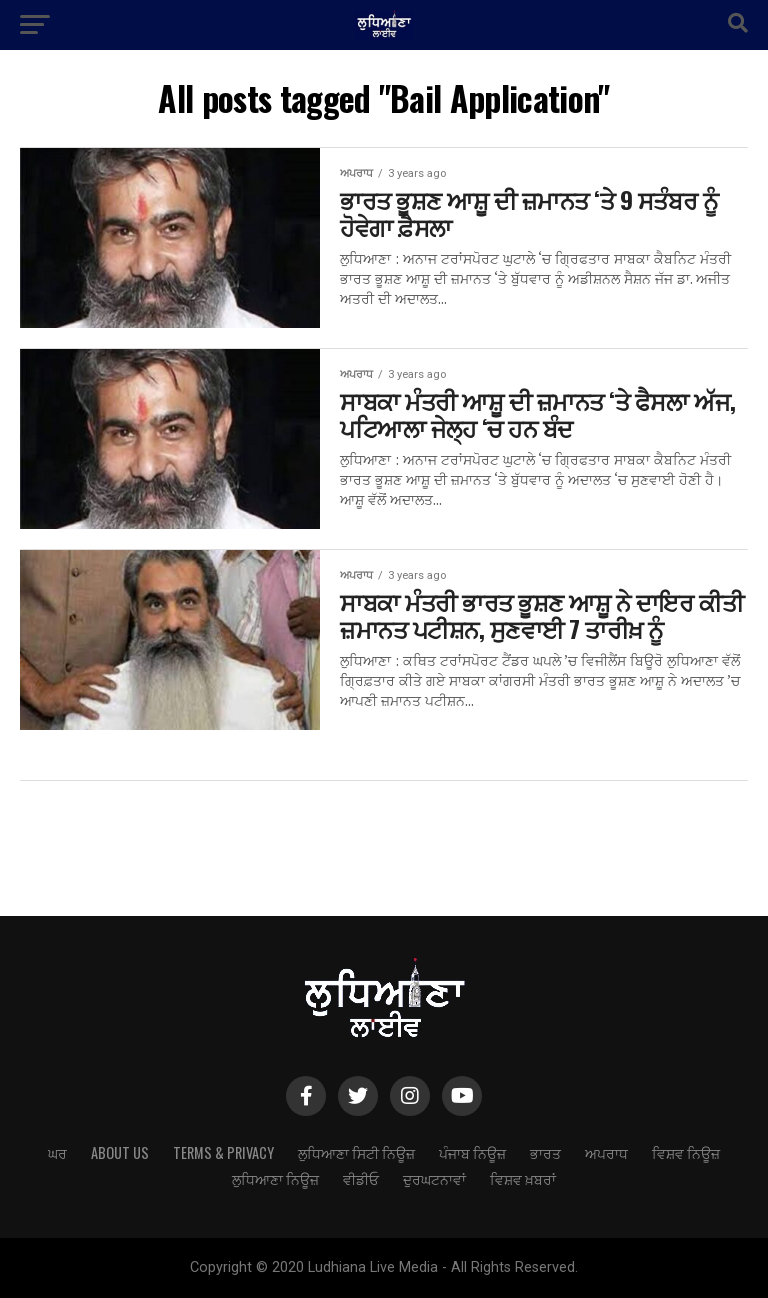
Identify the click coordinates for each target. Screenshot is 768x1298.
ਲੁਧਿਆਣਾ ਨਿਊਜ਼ (275, 1178)
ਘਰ (57, 1152)
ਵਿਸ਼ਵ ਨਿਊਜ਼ (686, 1152)
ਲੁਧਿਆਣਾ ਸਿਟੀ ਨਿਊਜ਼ (356, 1152)
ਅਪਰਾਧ (606, 1152)
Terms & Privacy (223, 1152)
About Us (120, 1152)
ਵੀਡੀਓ (361, 1178)
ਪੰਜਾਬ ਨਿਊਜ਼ (472, 1152)
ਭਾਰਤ (545, 1152)
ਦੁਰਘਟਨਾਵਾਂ (434, 1178)
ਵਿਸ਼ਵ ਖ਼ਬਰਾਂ (523, 1178)
